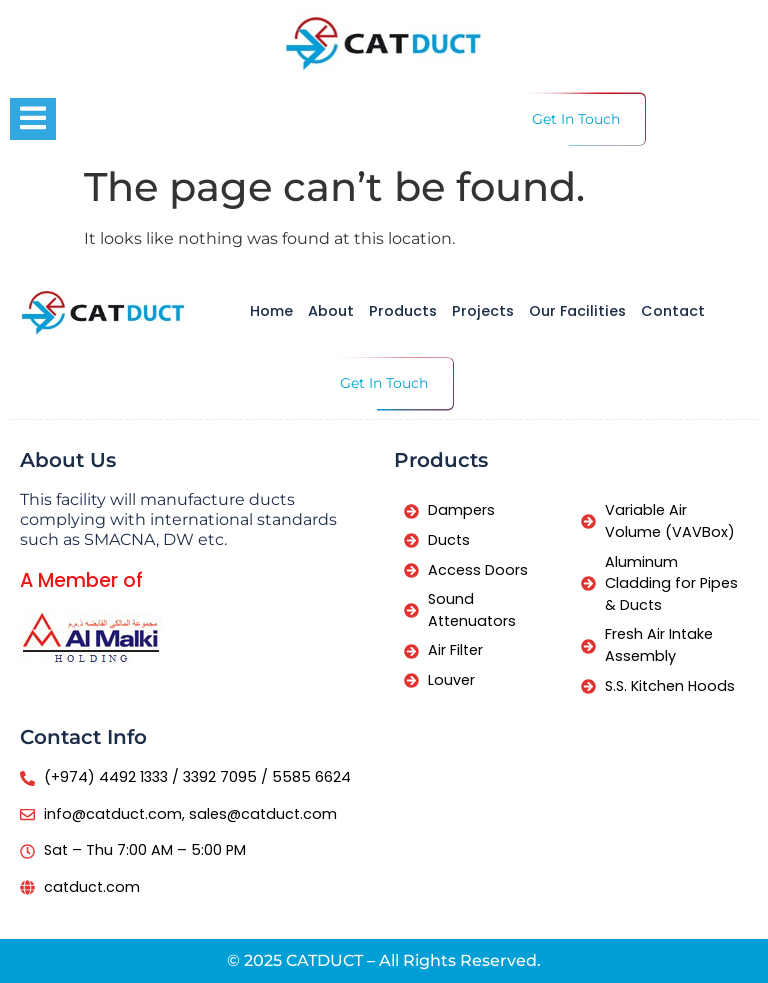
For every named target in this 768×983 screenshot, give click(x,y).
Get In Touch (576, 119)
